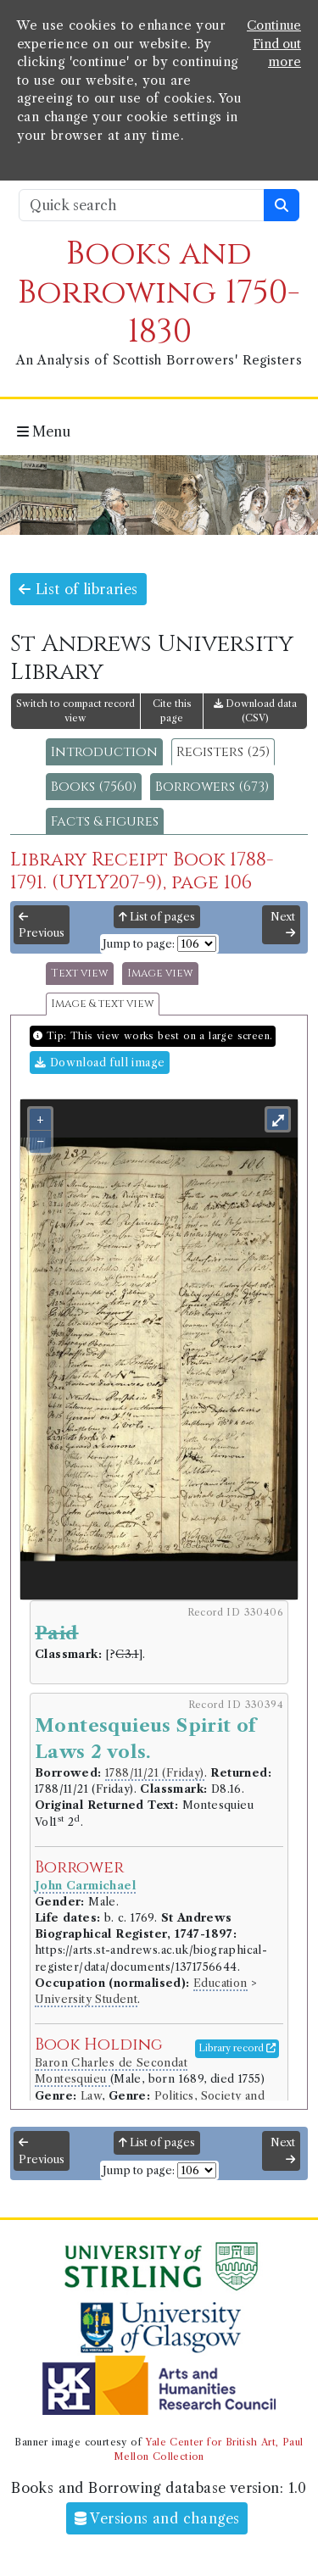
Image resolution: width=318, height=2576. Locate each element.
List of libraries (78, 589)
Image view (160, 973)
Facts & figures (105, 821)
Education (220, 1983)
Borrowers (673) (212, 786)
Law (91, 2095)
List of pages (157, 916)
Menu (43, 431)
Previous (41, 925)
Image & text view (102, 1004)
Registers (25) (223, 752)
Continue (274, 25)
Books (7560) (94, 786)
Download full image (100, 1062)
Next (283, 924)
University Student (86, 1999)
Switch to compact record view (75, 711)
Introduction (104, 752)
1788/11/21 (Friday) (154, 1772)
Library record (237, 2048)
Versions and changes (157, 2518)
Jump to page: (139, 943)
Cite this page (172, 711)
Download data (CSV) (255, 711)
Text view (80, 973)
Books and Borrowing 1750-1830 (159, 292)
